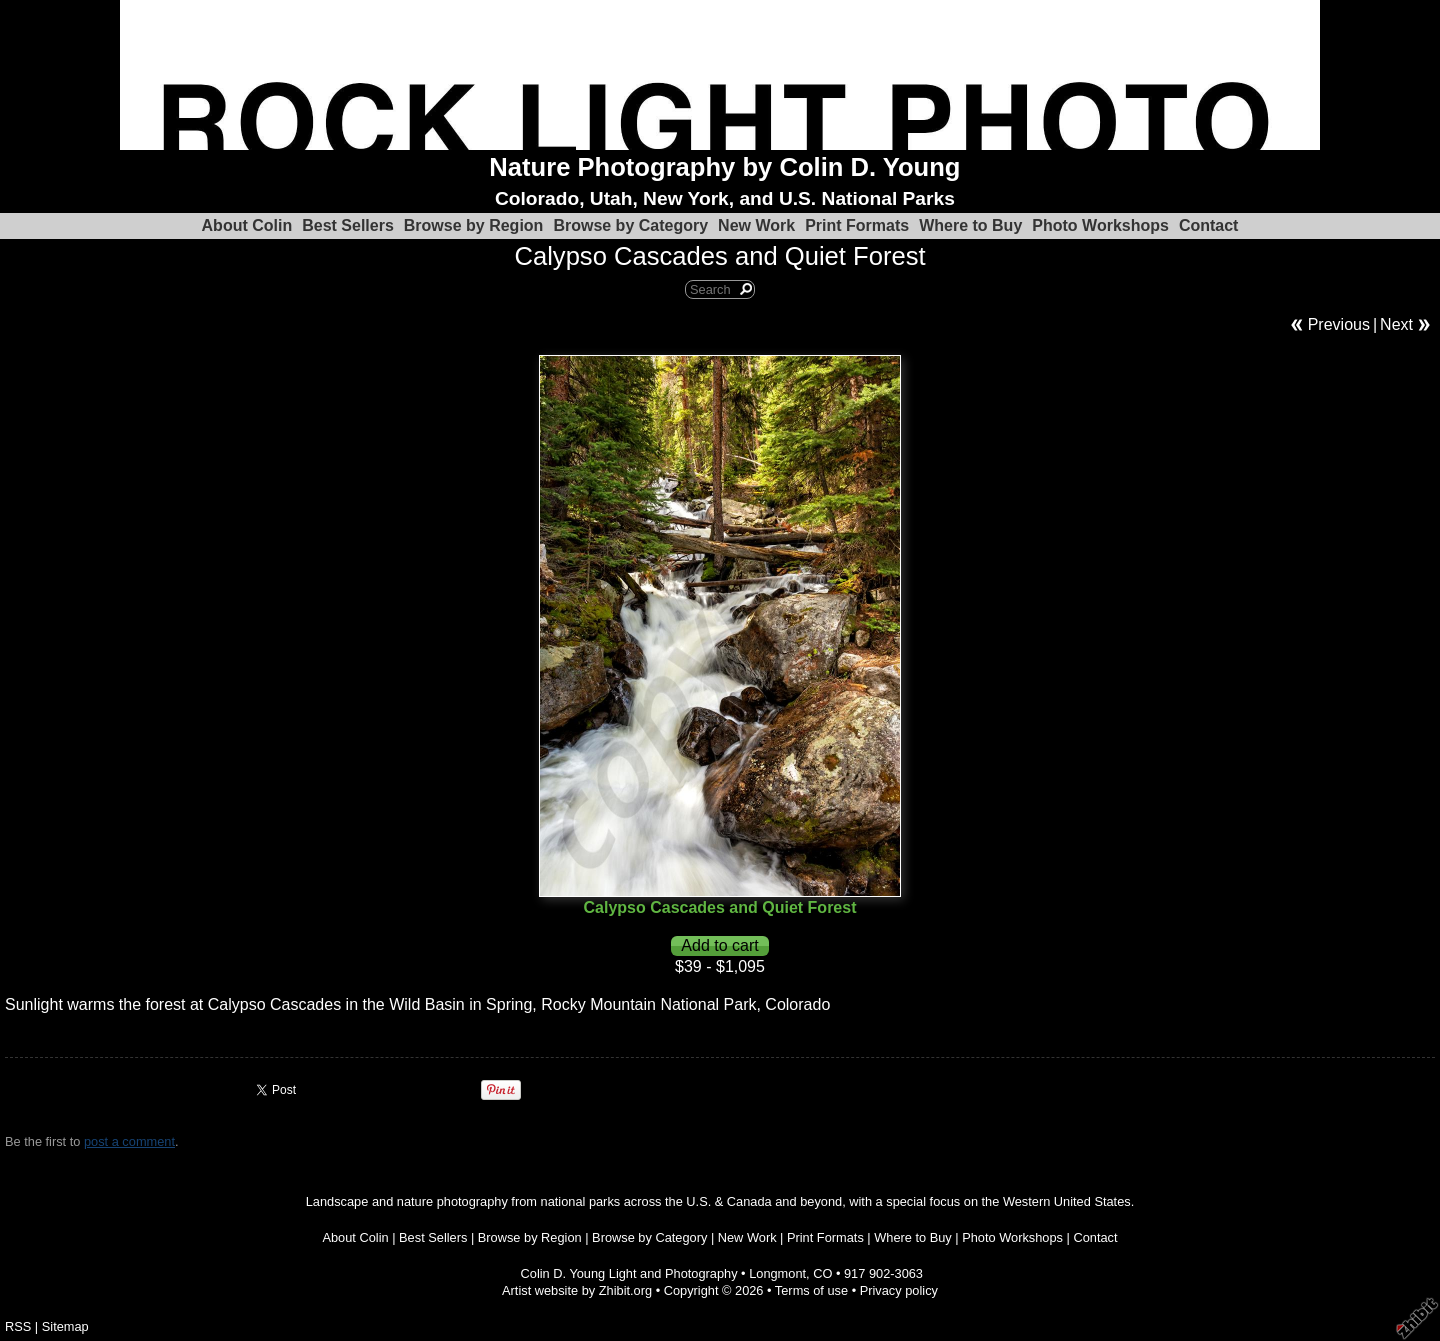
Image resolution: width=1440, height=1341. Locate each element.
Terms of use (811, 1290)
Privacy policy (899, 1290)
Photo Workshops (1100, 225)
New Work (756, 225)
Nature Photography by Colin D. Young (724, 167)
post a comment (129, 1141)
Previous (1339, 324)
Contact (1209, 225)
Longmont (777, 1273)
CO (822, 1273)
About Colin (247, 225)
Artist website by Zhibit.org (577, 1290)
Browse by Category (630, 225)
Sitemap (65, 1326)
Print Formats (857, 225)
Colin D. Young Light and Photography (629, 1273)
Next (1396, 324)
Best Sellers (348, 225)
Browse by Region (474, 225)
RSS (18, 1326)
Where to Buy (970, 225)
